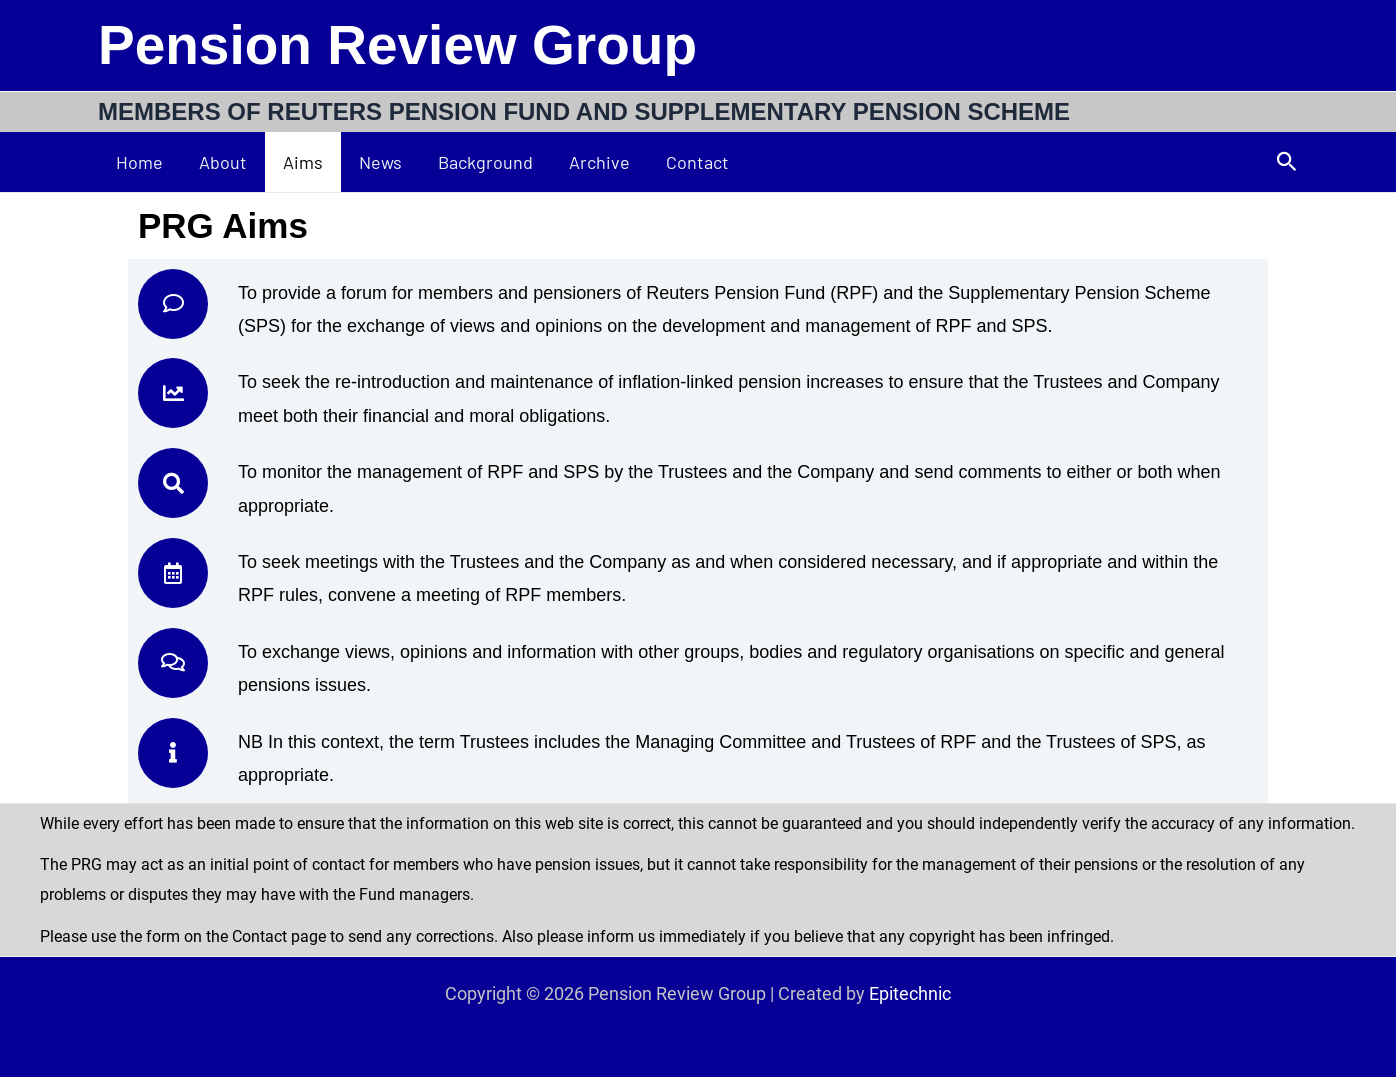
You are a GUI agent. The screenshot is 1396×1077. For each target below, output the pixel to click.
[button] (1287, 162)
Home (139, 162)
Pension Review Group (397, 45)
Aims (303, 162)
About (223, 162)
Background (485, 162)
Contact (697, 162)
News (380, 162)
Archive (599, 162)
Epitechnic (910, 993)
